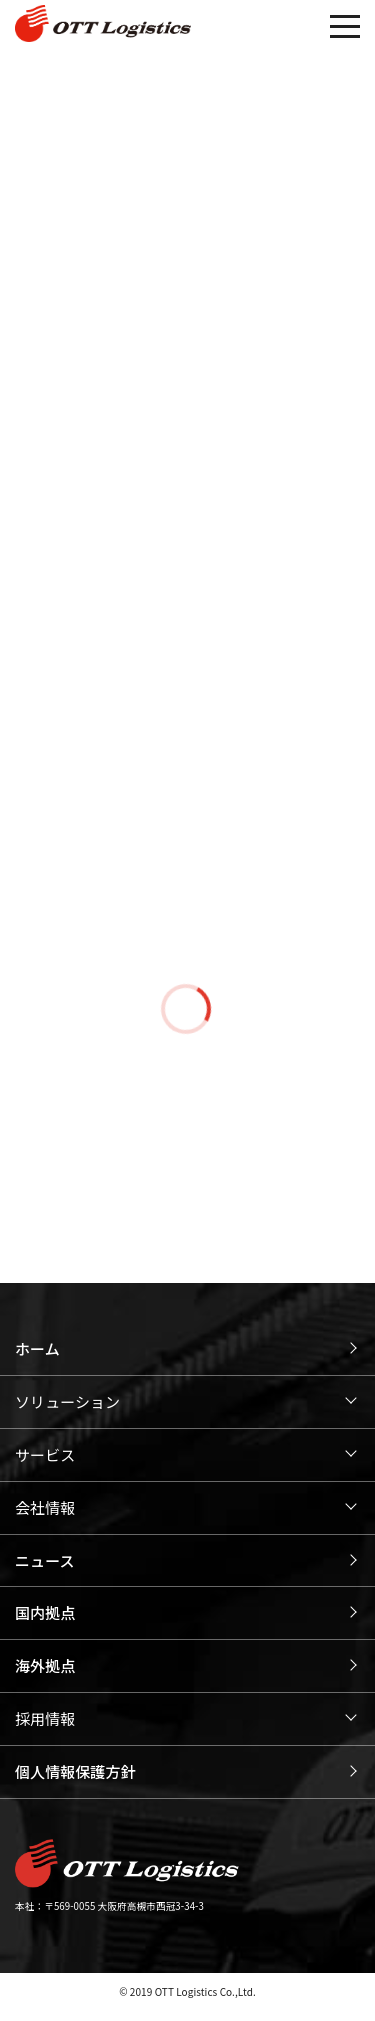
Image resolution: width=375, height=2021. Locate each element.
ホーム (37, 1348)
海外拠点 (45, 1665)
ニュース (45, 1560)
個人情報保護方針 (75, 1771)
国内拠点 (45, 1612)
